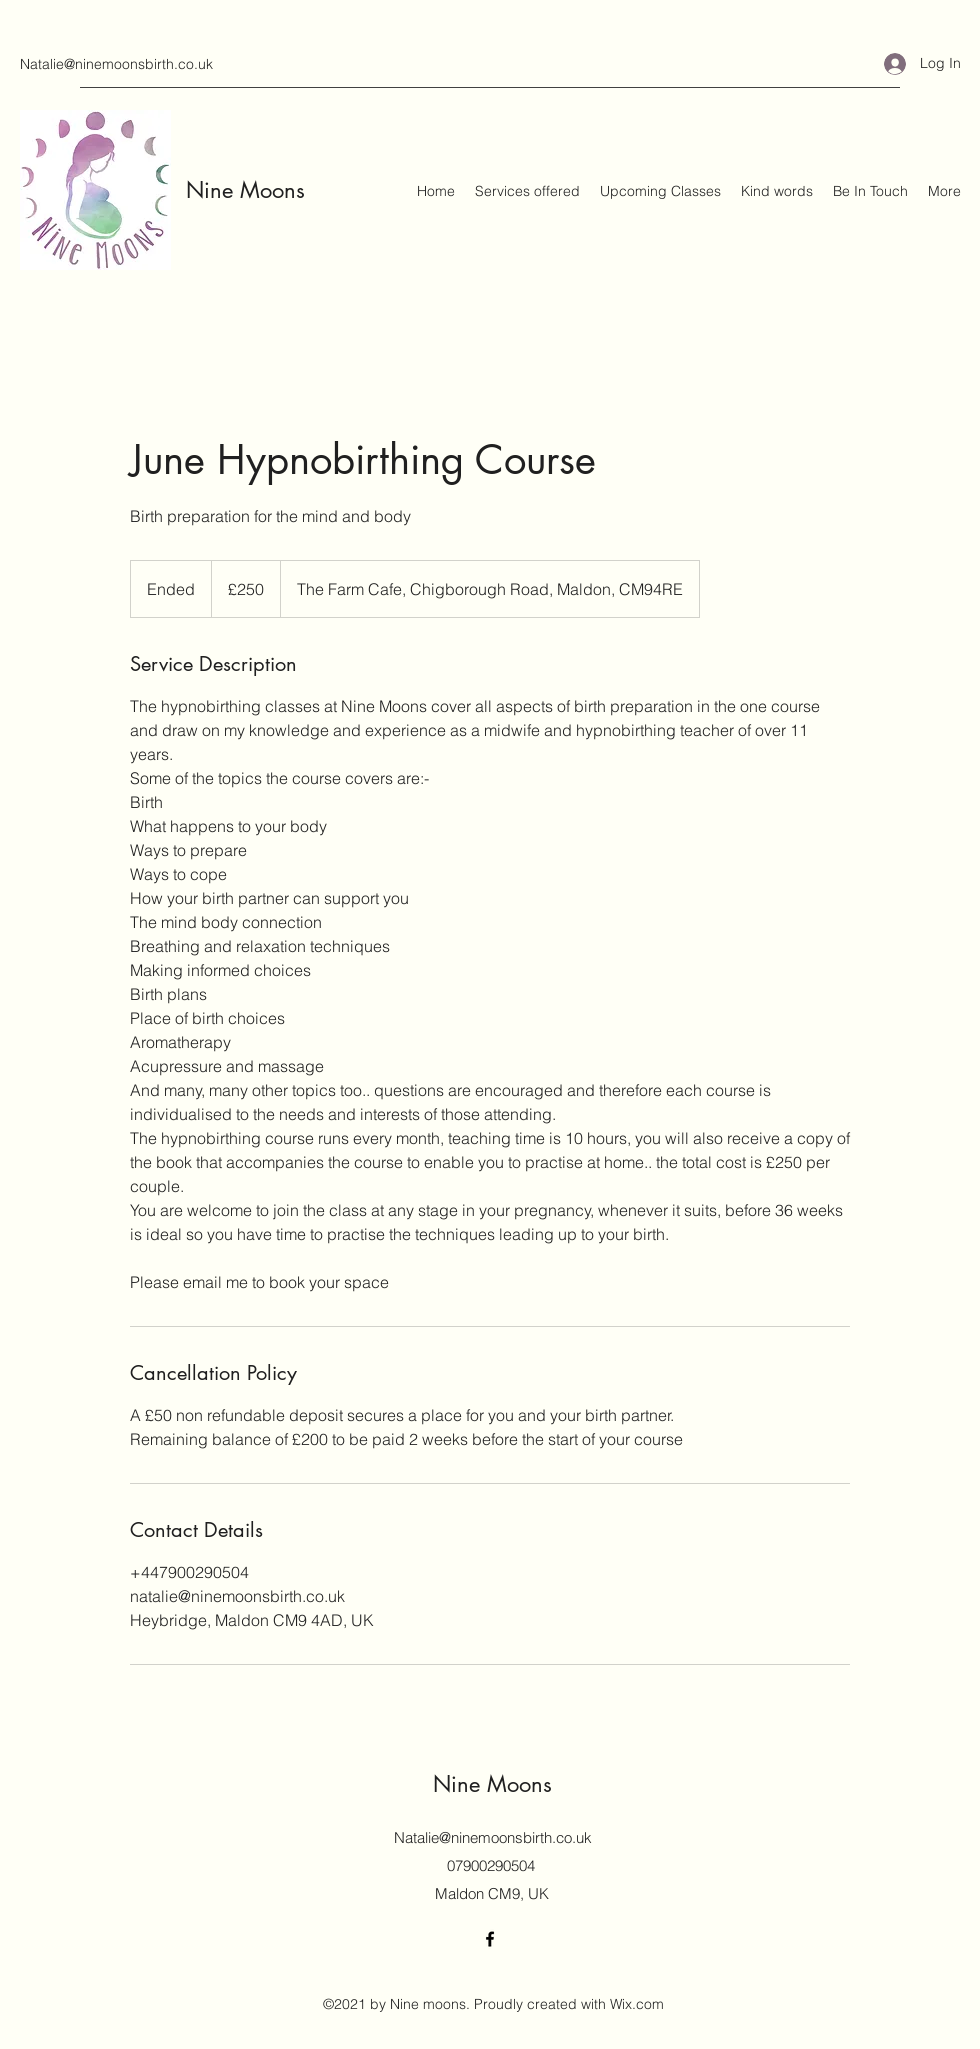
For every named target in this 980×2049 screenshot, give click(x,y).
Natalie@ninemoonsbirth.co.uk (116, 64)
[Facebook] (490, 1939)
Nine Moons (245, 190)
